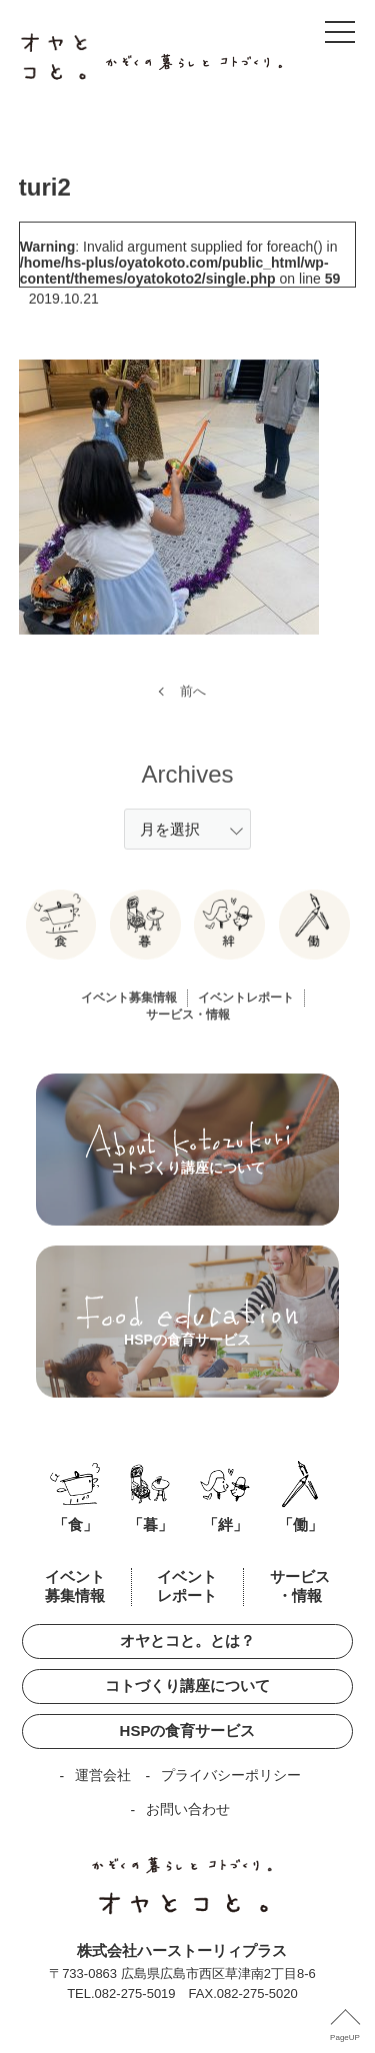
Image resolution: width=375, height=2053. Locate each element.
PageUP (345, 2037)
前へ (193, 705)
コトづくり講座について (187, 1685)
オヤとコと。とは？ (187, 1640)
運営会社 (103, 1775)
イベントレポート (246, 1013)
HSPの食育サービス (188, 1730)
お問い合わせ (188, 1809)
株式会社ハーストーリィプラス (182, 1950)
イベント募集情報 (129, 1013)
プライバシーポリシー (231, 1775)
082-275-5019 (135, 1993)
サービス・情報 (188, 1030)
